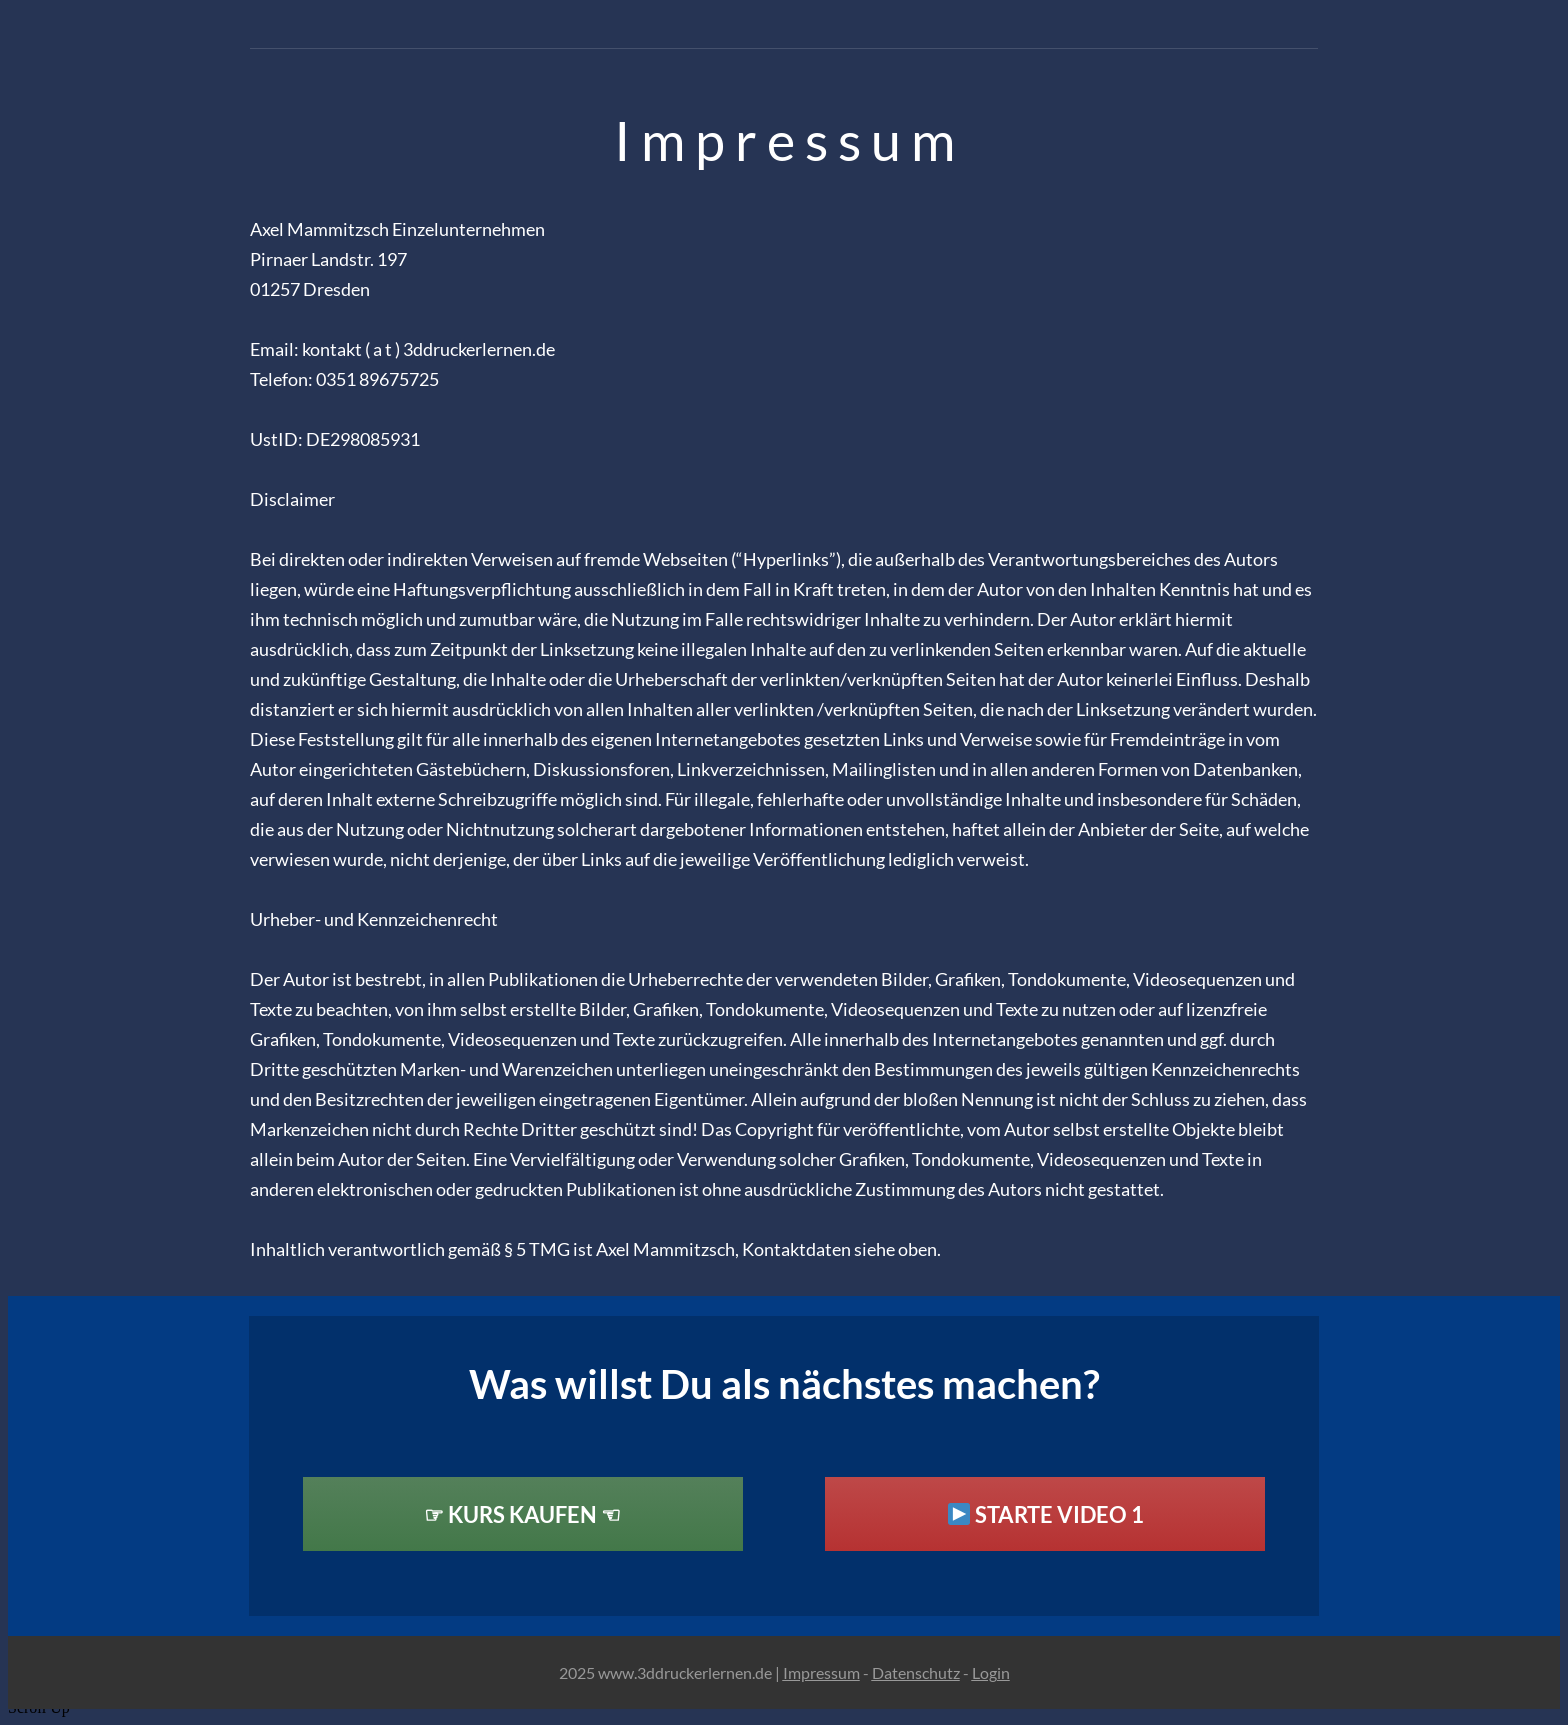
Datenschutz (916, 1672)
